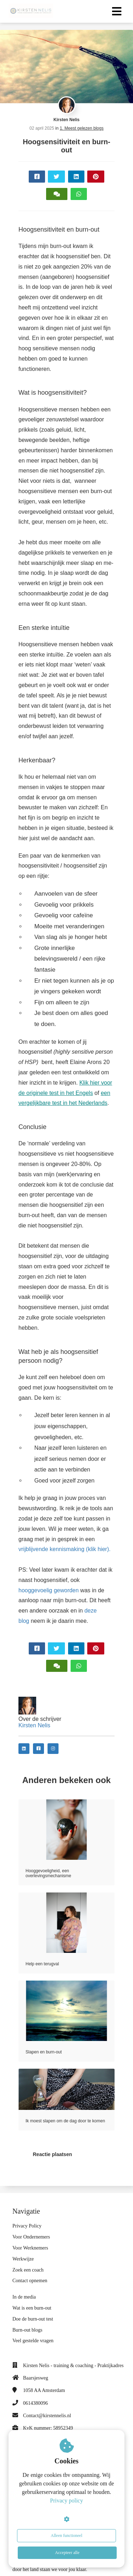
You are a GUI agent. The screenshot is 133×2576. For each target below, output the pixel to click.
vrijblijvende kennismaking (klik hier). (64, 1549)
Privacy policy (66, 2500)
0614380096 (35, 2403)
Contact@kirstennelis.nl (47, 2415)
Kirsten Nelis (66, 119)
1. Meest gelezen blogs (82, 128)
